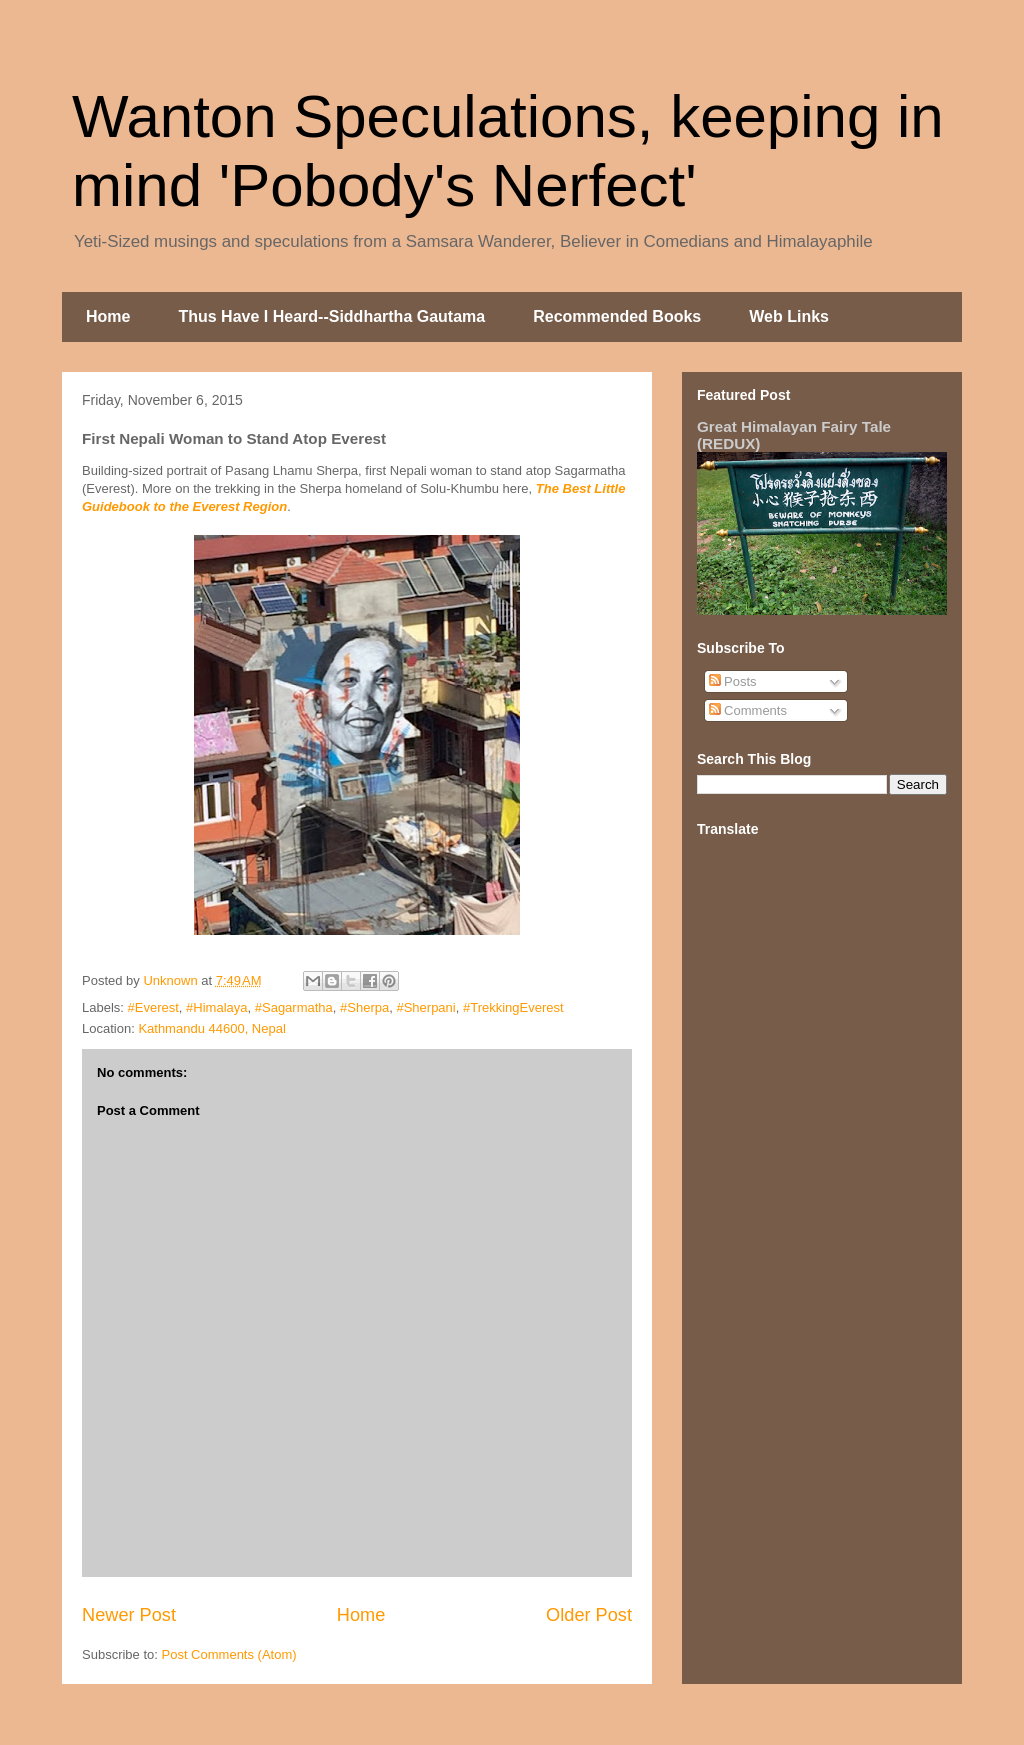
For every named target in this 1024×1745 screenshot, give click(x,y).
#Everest (153, 1007)
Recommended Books (617, 316)
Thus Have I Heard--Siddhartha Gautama (331, 316)
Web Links (789, 316)
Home (108, 316)
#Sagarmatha (294, 1007)
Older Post (589, 1615)
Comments (748, 710)
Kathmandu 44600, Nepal (211, 1028)
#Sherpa (364, 1007)
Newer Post (129, 1615)
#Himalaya (216, 1007)
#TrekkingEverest (513, 1007)
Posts (733, 681)
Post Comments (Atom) (229, 1654)
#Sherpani (425, 1007)
